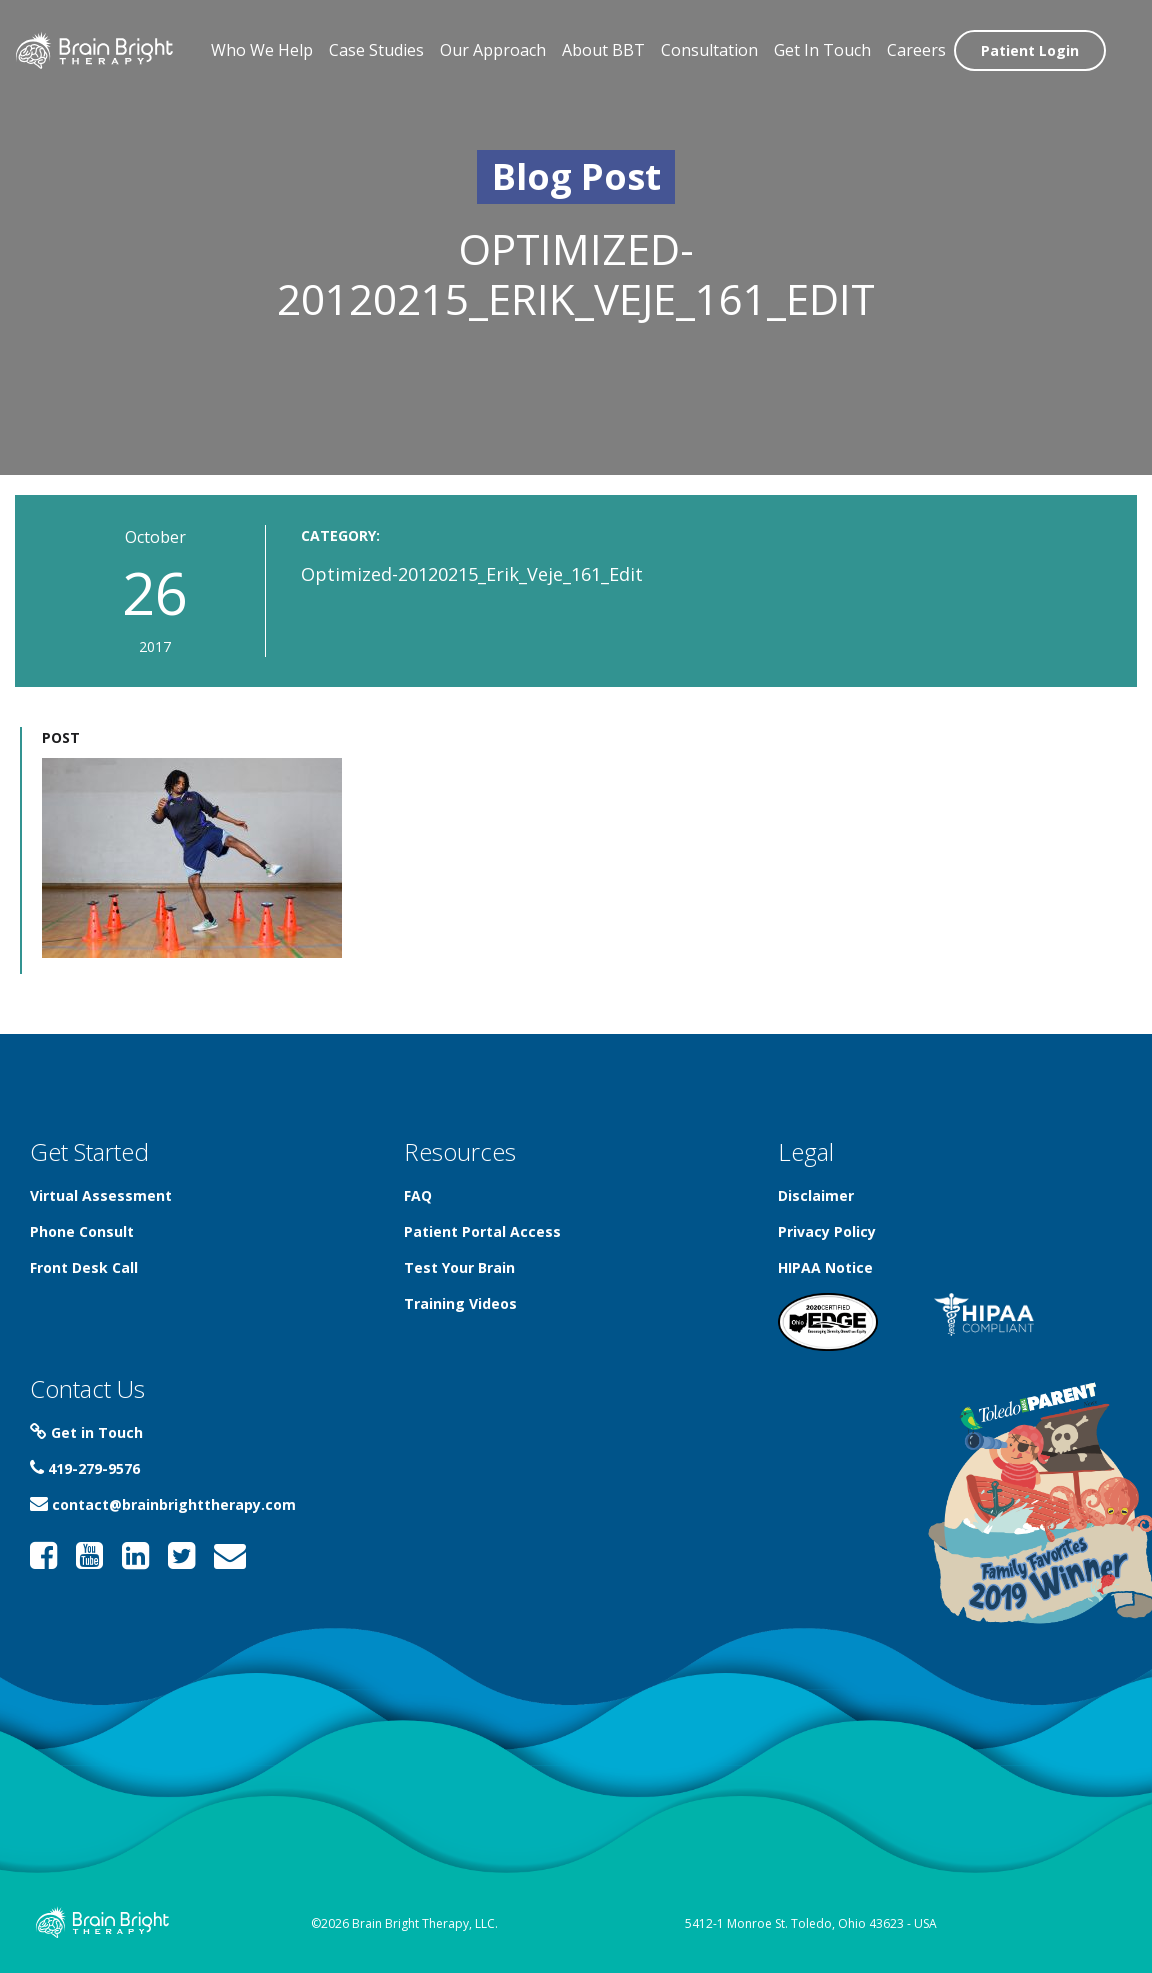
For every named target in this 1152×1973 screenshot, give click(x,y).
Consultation (709, 50)
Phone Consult (82, 1231)
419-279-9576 (85, 1468)
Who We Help (262, 50)
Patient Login (1030, 50)
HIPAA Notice (825, 1267)
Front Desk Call (84, 1267)
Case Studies (376, 50)
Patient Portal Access (482, 1231)
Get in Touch (86, 1432)
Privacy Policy (827, 1231)
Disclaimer (816, 1195)
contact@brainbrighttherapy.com (163, 1504)
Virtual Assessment (101, 1195)
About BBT (603, 50)
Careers (916, 50)
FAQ (418, 1195)
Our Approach (493, 50)
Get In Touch (822, 50)
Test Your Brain (459, 1267)
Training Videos (460, 1303)
